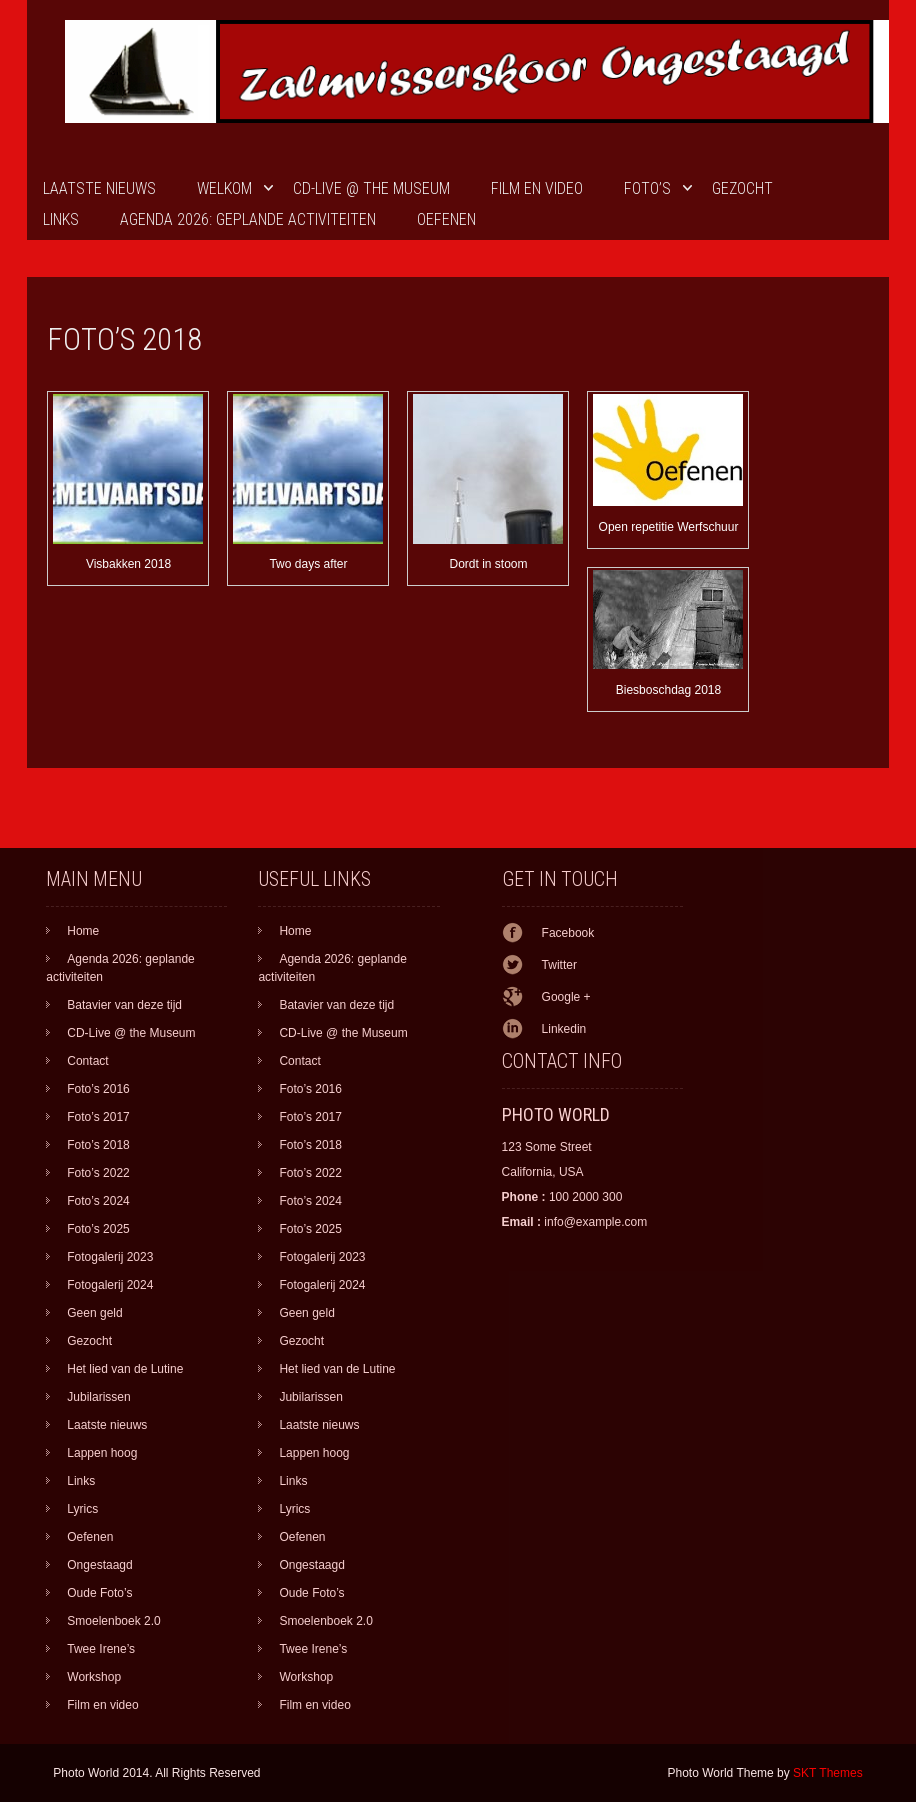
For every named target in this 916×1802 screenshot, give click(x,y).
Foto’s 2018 (98, 1145)
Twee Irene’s (101, 1649)
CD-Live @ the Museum (371, 188)
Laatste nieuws (99, 188)
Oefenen (446, 219)
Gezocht (742, 188)
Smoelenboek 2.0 (113, 1621)
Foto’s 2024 (98, 1201)
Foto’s (647, 188)
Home (83, 931)
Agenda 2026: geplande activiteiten (248, 219)
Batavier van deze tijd (124, 1005)
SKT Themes (828, 1773)
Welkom (224, 188)
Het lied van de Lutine (125, 1369)
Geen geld (94, 1313)
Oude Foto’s (99, 1593)
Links (61, 219)
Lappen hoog (102, 1453)
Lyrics (82, 1509)
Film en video (537, 188)
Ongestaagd (99, 1565)
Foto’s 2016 (98, 1089)
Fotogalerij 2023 (110, 1257)
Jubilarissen (98, 1397)
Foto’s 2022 (98, 1173)
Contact (87, 1061)
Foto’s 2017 (98, 1117)
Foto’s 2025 (98, 1229)
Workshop (94, 1677)
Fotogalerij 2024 (110, 1285)
